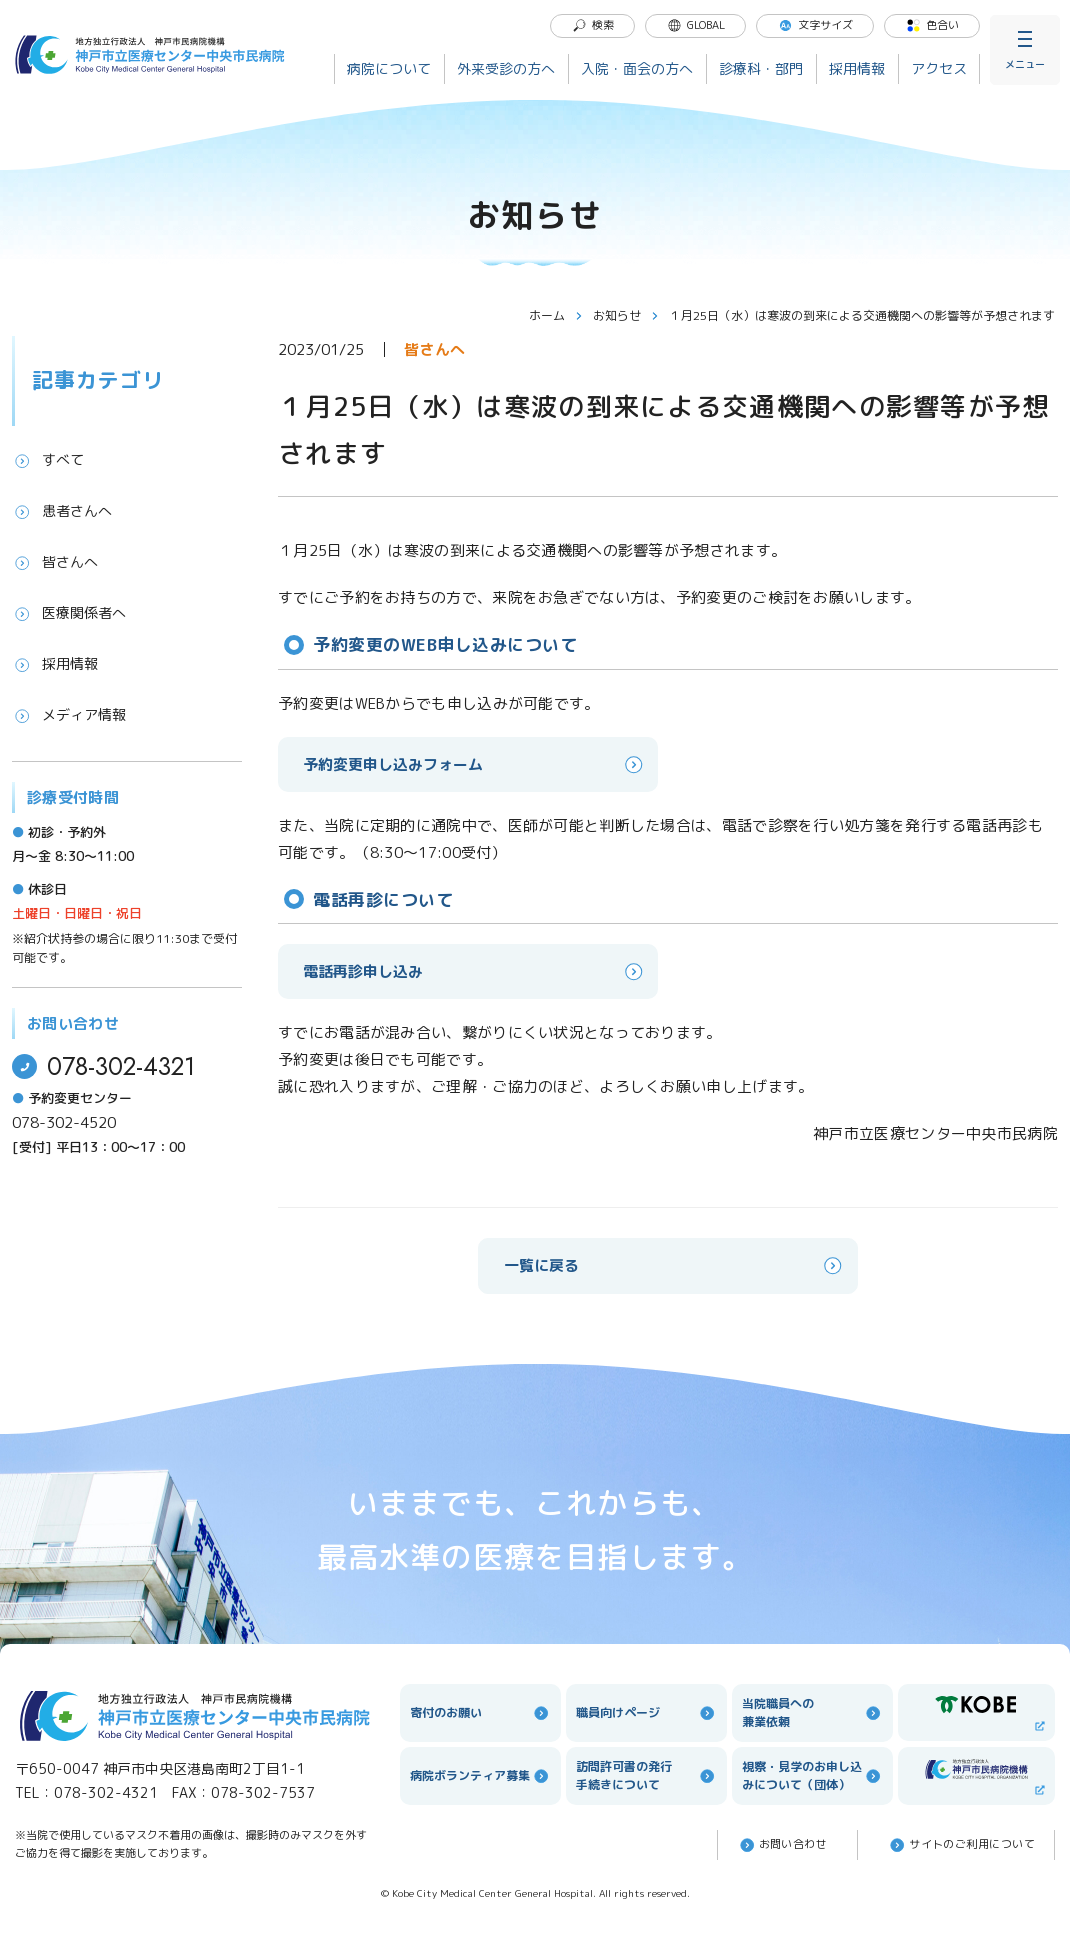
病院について (389, 68)
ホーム (556, 315)
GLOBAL (696, 25)
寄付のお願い (480, 1713)
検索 (593, 25)
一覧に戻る (674, 1265)
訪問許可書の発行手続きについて (646, 1775)
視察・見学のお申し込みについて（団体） (812, 1775)
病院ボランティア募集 (480, 1776)
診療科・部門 (761, 68)
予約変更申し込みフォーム (474, 764)
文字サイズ (815, 25)
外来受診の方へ (506, 68)
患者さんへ (62, 511)
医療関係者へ (69, 613)
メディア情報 (69, 715)
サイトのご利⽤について (961, 1845)
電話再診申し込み (474, 971)
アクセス (939, 68)
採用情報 (857, 68)
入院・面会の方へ (637, 68)
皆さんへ (55, 562)
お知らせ (626, 315)
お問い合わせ (782, 1845)
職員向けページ (646, 1713)
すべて (48, 460)
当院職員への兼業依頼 (812, 1712)
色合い (932, 25)
